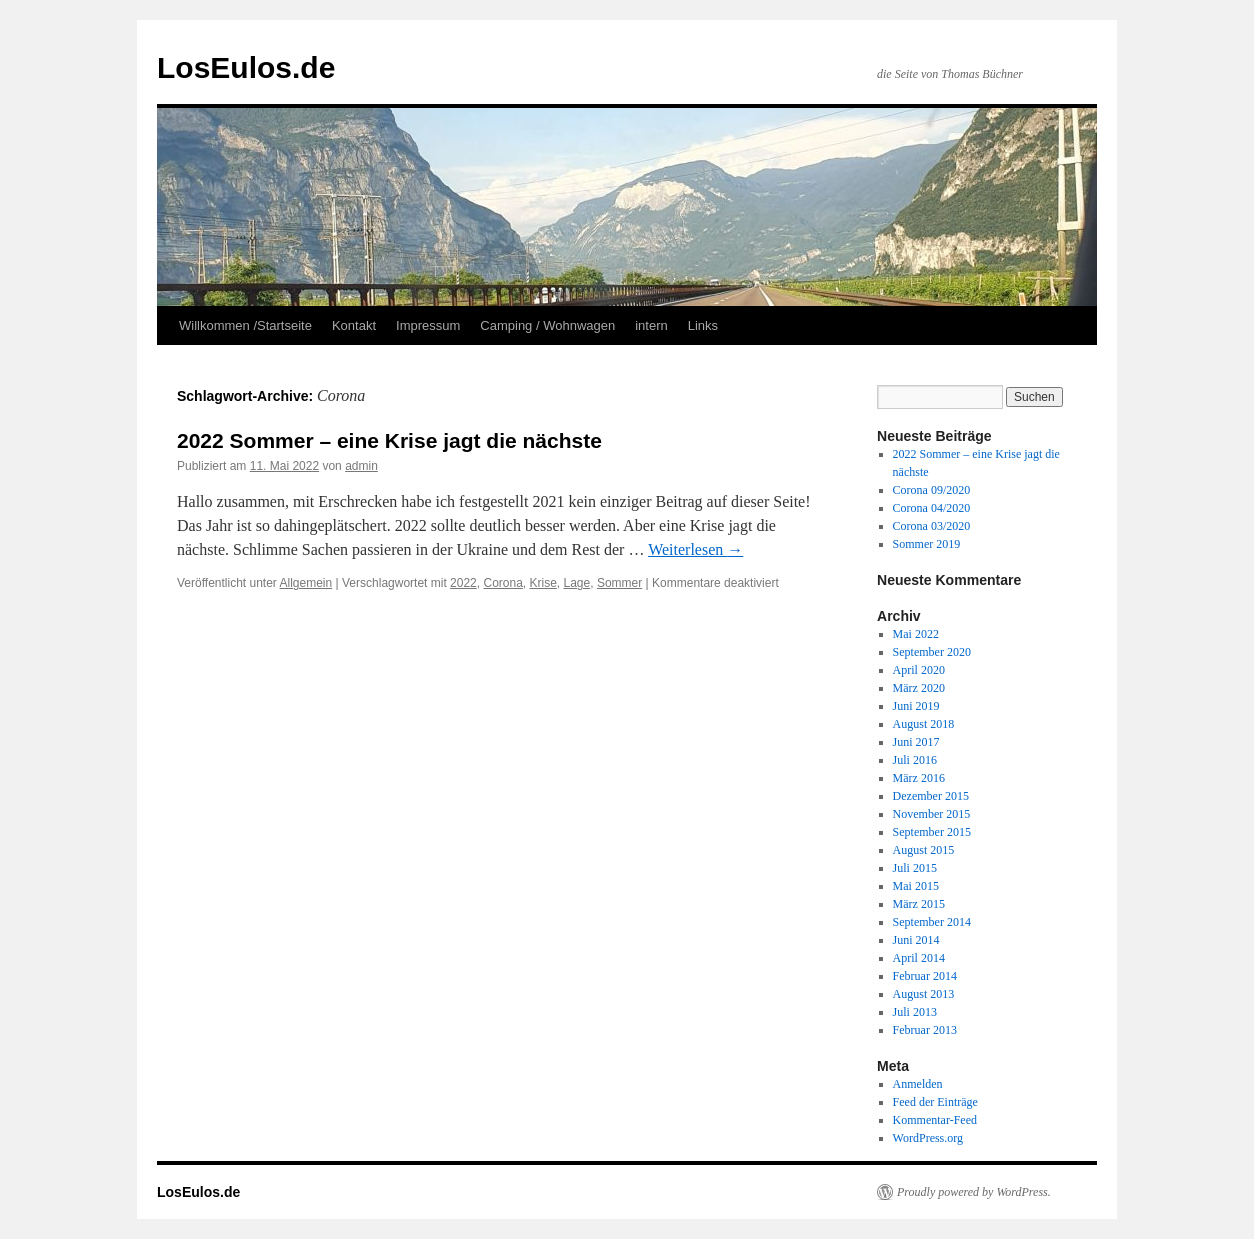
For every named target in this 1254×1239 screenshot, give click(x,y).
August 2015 (924, 850)
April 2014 (919, 958)
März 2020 (919, 688)
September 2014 (932, 922)
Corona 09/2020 (932, 490)
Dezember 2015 (931, 796)
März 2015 (919, 904)
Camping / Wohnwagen (547, 325)
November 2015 (932, 814)
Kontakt (354, 325)
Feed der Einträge (935, 1102)
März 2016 (919, 778)
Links (703, 325)
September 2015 (932, 832)
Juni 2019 (916, 706)
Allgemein (306, 583)
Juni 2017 (916, 742)
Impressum (428, 325)
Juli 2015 (915, 868)
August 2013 (924, 994)
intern (651, 325)
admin (361, 466)
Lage (577, 583)
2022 (463, 583)
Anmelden (918, 1084)
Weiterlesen (695, 549)
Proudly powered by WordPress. (974, 1192)
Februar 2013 (925, 1030)
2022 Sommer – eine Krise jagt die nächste (389, 440)
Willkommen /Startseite (245, 325)
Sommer (619, 583)
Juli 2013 (915, 1012)
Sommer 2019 (927, 544)
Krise (543, 583)
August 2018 (924, 724)
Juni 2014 (916, 940)
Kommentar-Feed (935, 1120)
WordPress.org (928, 1138)
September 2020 (932, 652)
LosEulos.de (246, 67)
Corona (502, 583)
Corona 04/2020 (932, 508)
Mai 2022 (916, 634)
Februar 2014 (925, 976)
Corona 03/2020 (932, 526)
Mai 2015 (916, 886)
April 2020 (919, 670)
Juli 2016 (915, 760)
